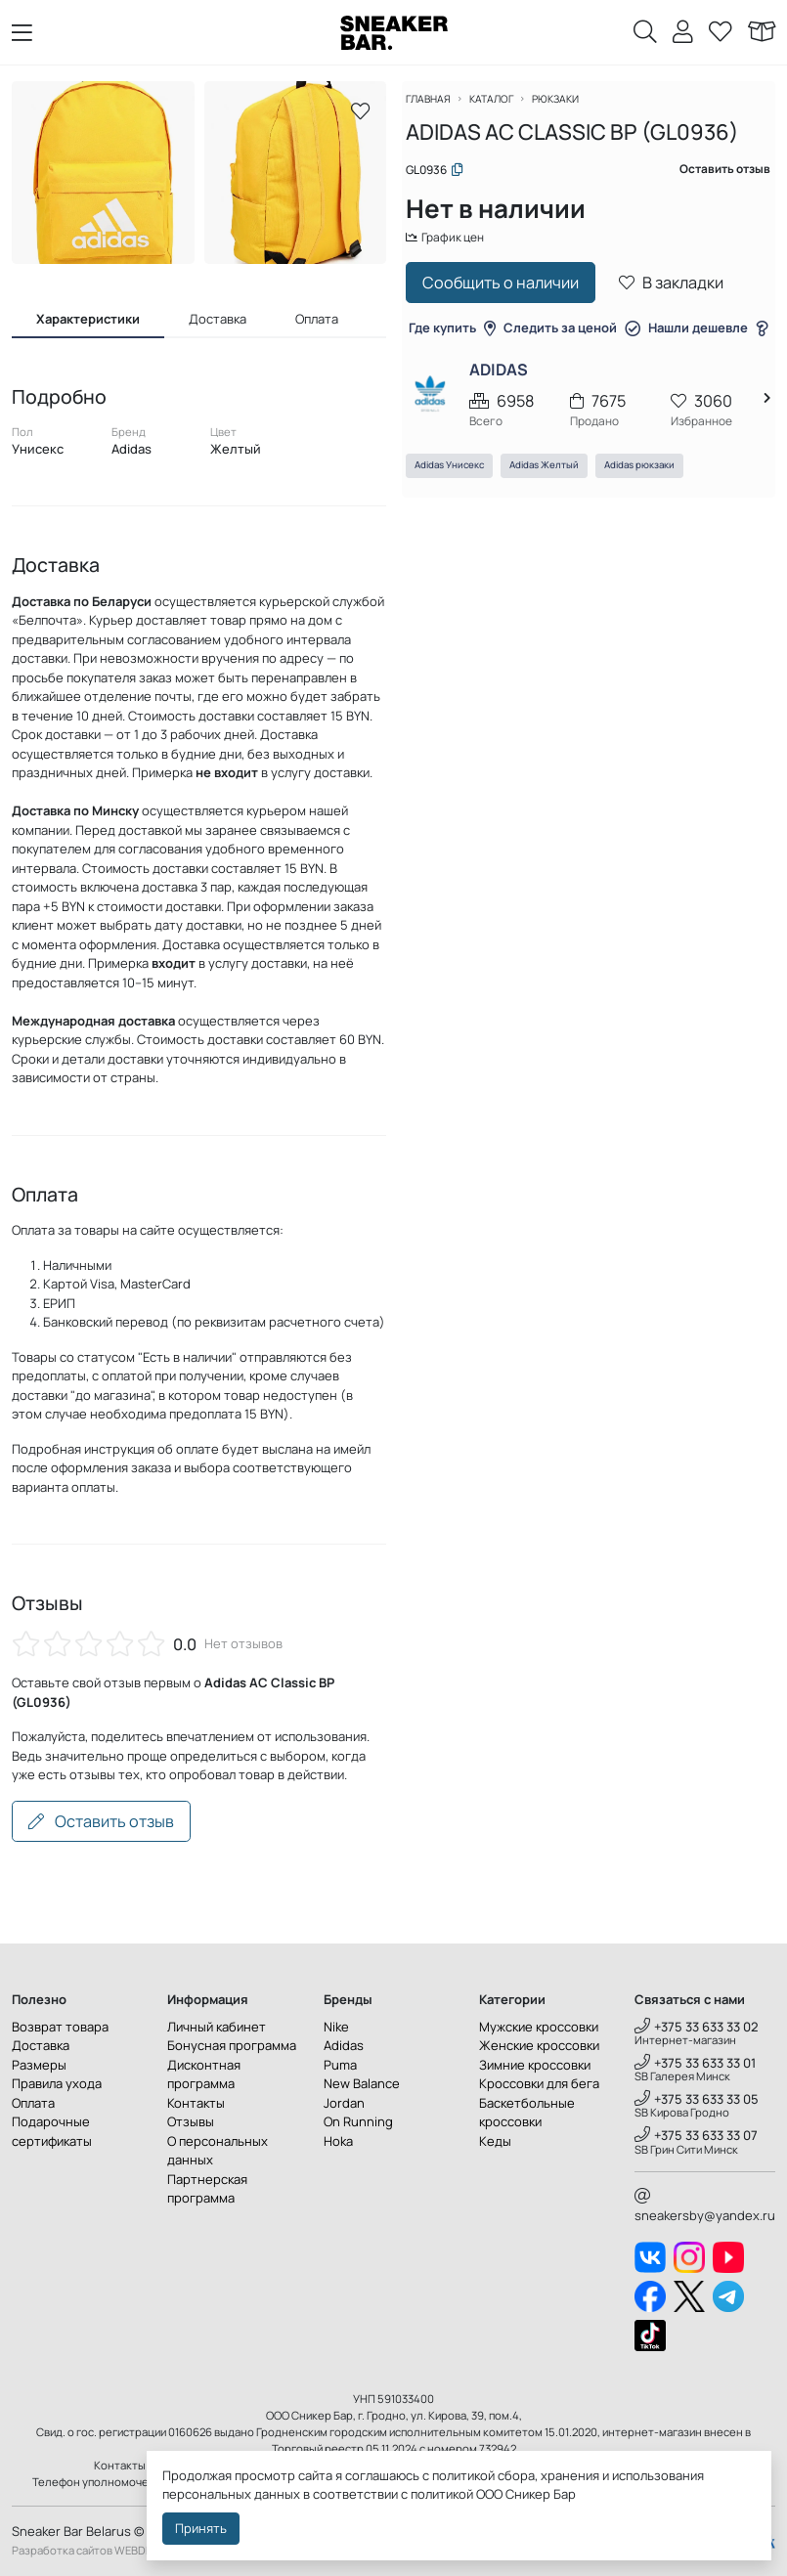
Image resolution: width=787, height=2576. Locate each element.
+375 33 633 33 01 (695, 2063)
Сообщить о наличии (512, 296)
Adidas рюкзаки (651, 514)
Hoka (338, 2141)
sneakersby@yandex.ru (704, 2206)
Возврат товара (60, 2026)
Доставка (40, 2045)
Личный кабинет (216, 2026)
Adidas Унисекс (461, 514)
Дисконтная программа (203, 2074)
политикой (442, 2494)
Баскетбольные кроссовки (527, 2112)
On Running (358, 2121)
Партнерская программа (207, 2188)
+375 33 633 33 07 (696, 2135)
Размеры (39, 2065)
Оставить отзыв (101, 1821)
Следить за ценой (635, 341)
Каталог (509, 110)
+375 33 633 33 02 (696, 2026)
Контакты (196, 2103)
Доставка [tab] (217, 318)
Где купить (515, 341)
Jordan (344, 2103)
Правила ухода (57, 2083)
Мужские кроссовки (538, 2026)
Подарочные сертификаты (52, 2131)
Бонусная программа (231, 2045)
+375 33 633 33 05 (696, 2099)
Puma (340, 2065)
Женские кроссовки (539, 2045)
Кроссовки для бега (539, 2083)
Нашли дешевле (588, 376)
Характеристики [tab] (88, 318)
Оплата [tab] (316, 318)
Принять (201, 2528)
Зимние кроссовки (534, 2065)
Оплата (33, 2103)
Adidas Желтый (555, 514)
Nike (336, 2026)
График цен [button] (460, 249)
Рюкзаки (577, 110)
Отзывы (190, 2121)
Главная (441, 110)
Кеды (495, 2141)
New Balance (362, 2083)
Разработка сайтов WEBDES (85, 2550)
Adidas (344, 2045)
